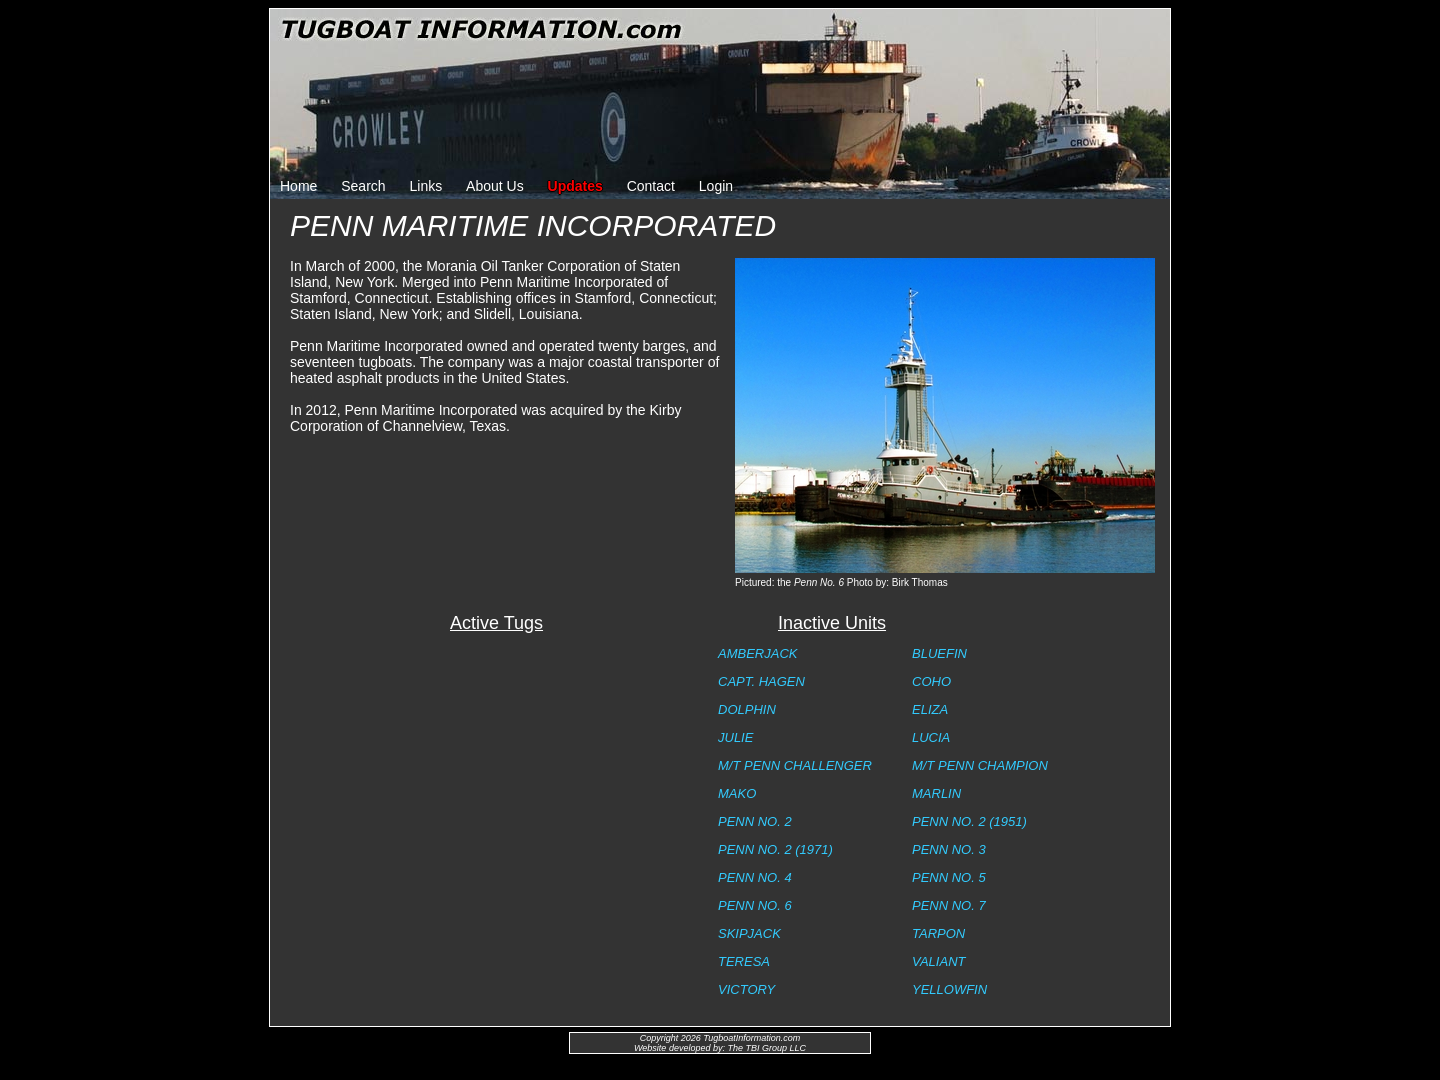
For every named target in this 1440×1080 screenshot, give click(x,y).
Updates (575, 186)
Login (716, 186)
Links (426, 186)
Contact (651, 186)
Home (298, 186)
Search (363, 186)
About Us (495, 186)
